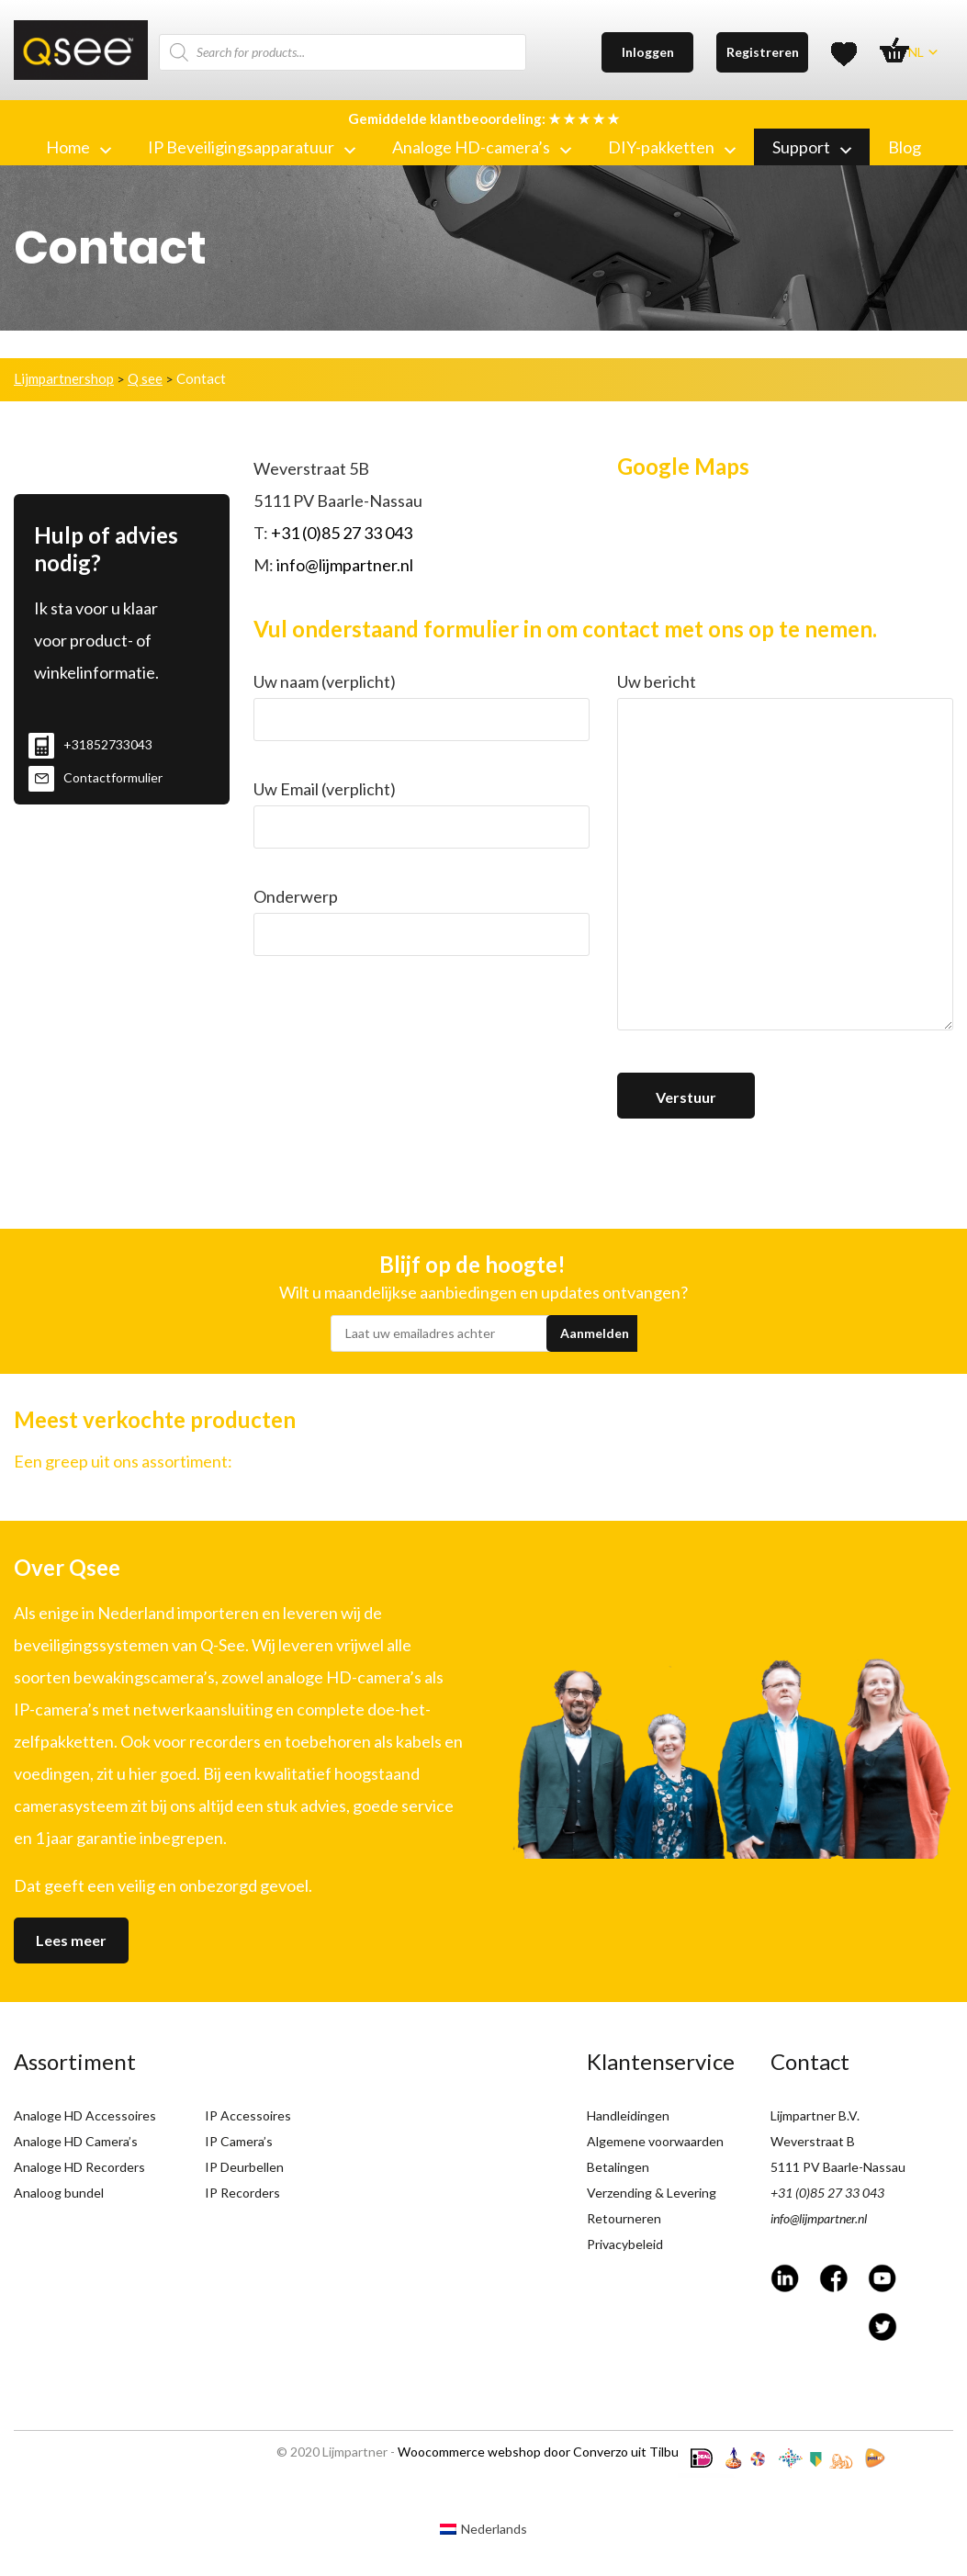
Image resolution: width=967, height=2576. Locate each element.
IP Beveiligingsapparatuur (251, 147)
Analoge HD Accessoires (85, 2115)
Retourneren (624, 2218)
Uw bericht (785, 856)
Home (78, 147)
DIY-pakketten (672, 147)
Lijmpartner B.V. (815, 2115)
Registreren (762, 52)
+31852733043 (90, 744)
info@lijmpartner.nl (344, 565)
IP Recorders (242, 2192)
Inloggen (648, 52)
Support (811, 147)
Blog (904, 147)
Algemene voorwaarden (655, 2141)
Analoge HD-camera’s (481, 147)
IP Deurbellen (244, 2167)
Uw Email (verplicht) (421, 814)
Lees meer (71, 1940)
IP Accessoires (248, 2115)
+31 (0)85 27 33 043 (341, 533)
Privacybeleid (625, 2244)
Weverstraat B (812, 2141)
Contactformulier (95, 777)
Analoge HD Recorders (79, 2167)
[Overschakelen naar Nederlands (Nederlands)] (484, 2528)
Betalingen (618, 2167)
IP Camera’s (239, 2141)
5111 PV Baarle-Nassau (837, 2167)
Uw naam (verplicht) (421, 706)
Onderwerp (421, 921)
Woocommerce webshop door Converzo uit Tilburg (544, 2451)
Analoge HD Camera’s (76, 2141)
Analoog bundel (59, 2192)
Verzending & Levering (651, 2192)
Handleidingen (628, 2115)
